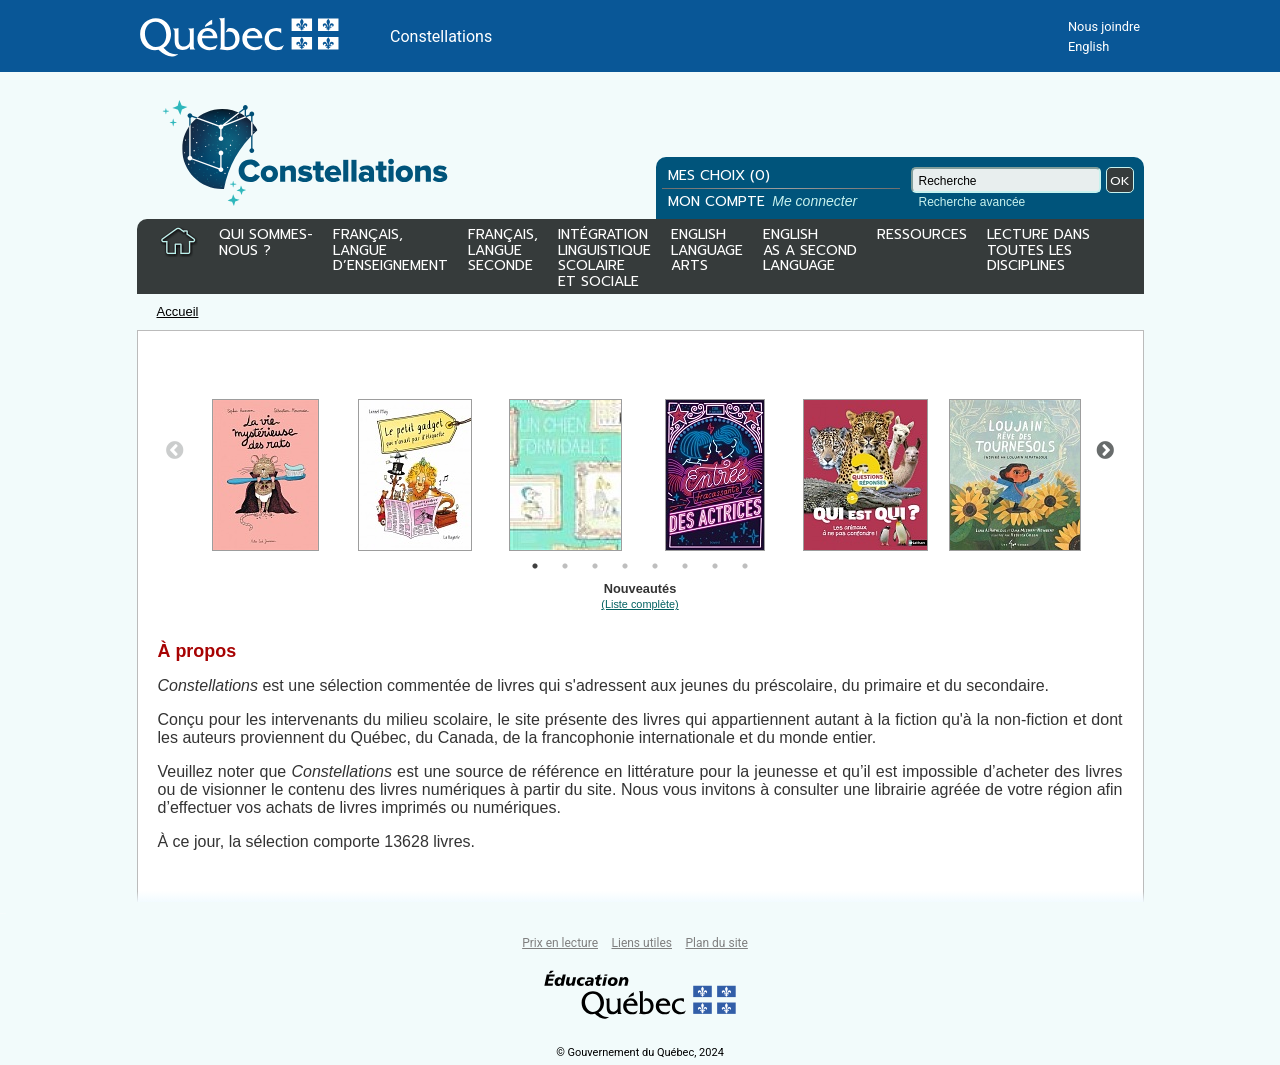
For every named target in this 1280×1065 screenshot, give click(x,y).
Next (1105, 451)
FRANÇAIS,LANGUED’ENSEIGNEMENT (390, 251)
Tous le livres (3, 913)
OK (1120, 180)
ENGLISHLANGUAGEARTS (707, 251)
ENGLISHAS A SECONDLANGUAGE (810, 251)
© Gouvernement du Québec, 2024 (640, 1052)
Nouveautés (639, 595)
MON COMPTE (765, 201)
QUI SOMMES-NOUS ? (266, 243)
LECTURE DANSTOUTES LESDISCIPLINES (1038, 251)
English (1088, 46)
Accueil (178, 311)
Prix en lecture (560, 943)
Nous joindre (1104, 26)
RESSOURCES (922, 236)
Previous (175, 451)
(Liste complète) (639, 604)
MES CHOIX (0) (719, 175)
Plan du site (716, 943)
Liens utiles (642, 943)
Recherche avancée (972, 202)
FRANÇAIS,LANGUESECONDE (503, 251)
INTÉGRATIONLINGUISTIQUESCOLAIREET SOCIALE (604, 254)
